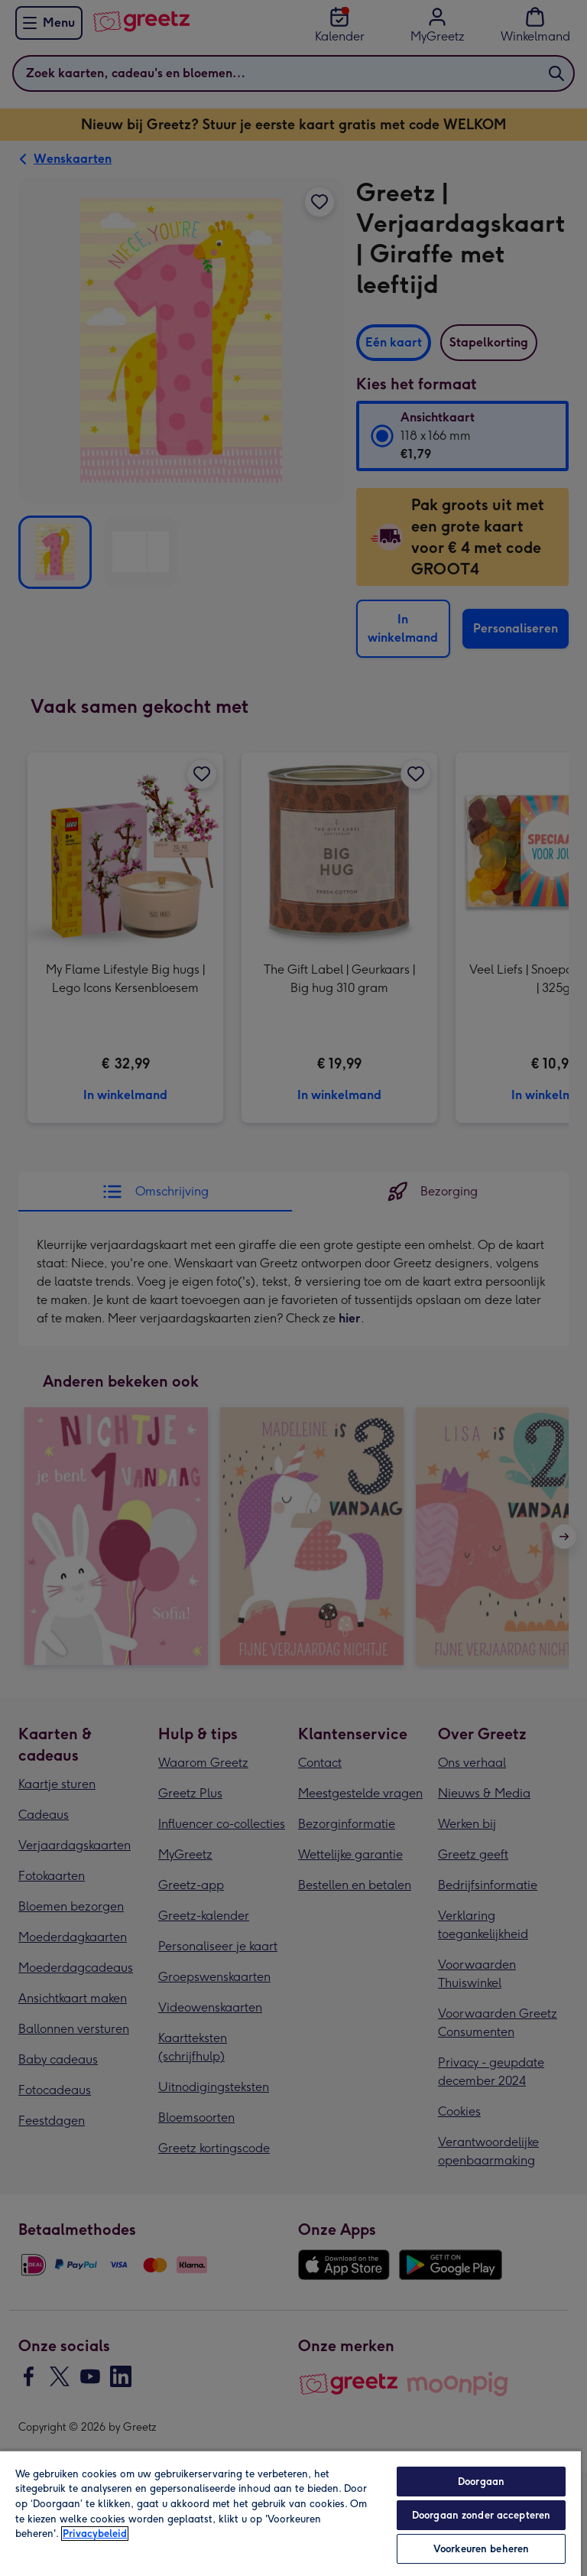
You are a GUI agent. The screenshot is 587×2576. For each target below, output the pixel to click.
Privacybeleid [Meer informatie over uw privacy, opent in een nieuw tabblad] (95, 2533)
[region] (290, 2513)
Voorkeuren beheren (481, 2549)
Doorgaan (481, 2481)
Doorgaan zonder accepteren (481, 2515)
